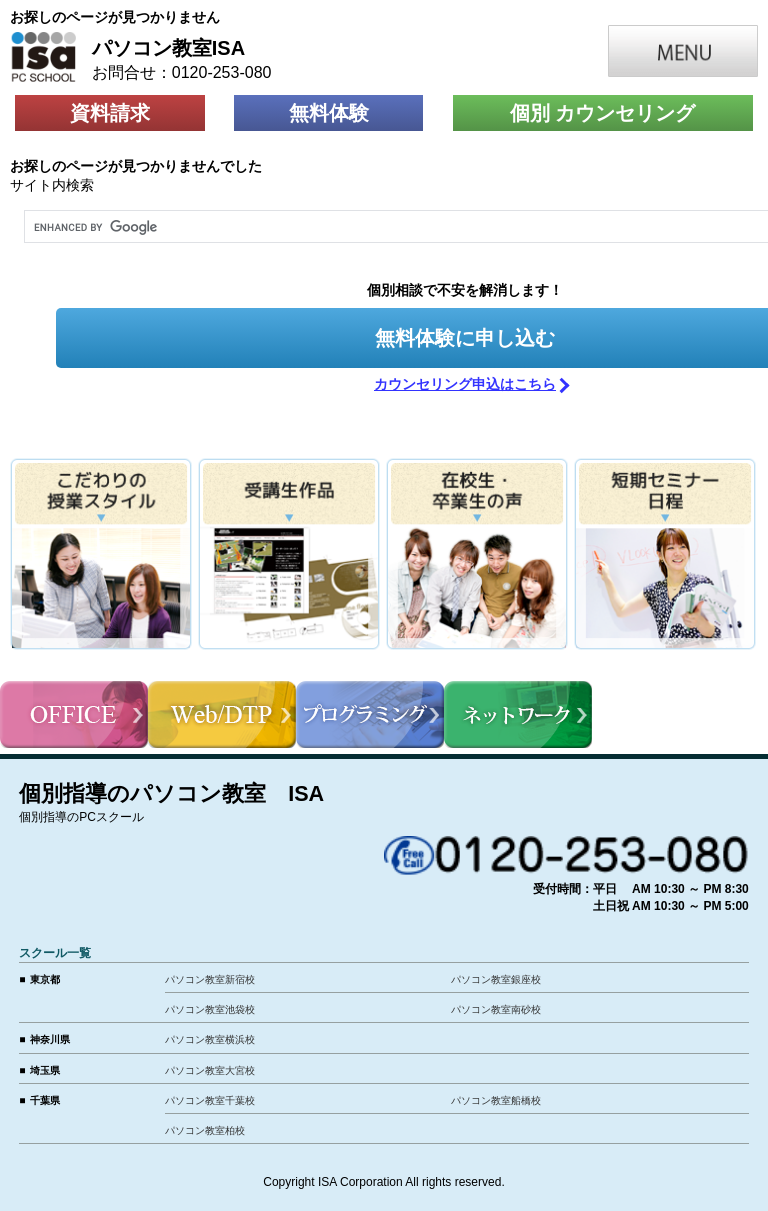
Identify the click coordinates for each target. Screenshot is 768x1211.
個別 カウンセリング (603, 113)
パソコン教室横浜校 (210, 1039)
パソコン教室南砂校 (496, 1009)
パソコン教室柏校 (205, 1130)
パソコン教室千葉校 (210, 1100)
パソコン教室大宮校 (210, 1070)
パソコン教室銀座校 (496, 979)
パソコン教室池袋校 (210, 1009)
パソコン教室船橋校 (496, 1100)
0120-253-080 (222, 72)
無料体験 (329, 113)
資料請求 (110, 113)
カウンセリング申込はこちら (465, 384)
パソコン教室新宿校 (210, 979)
